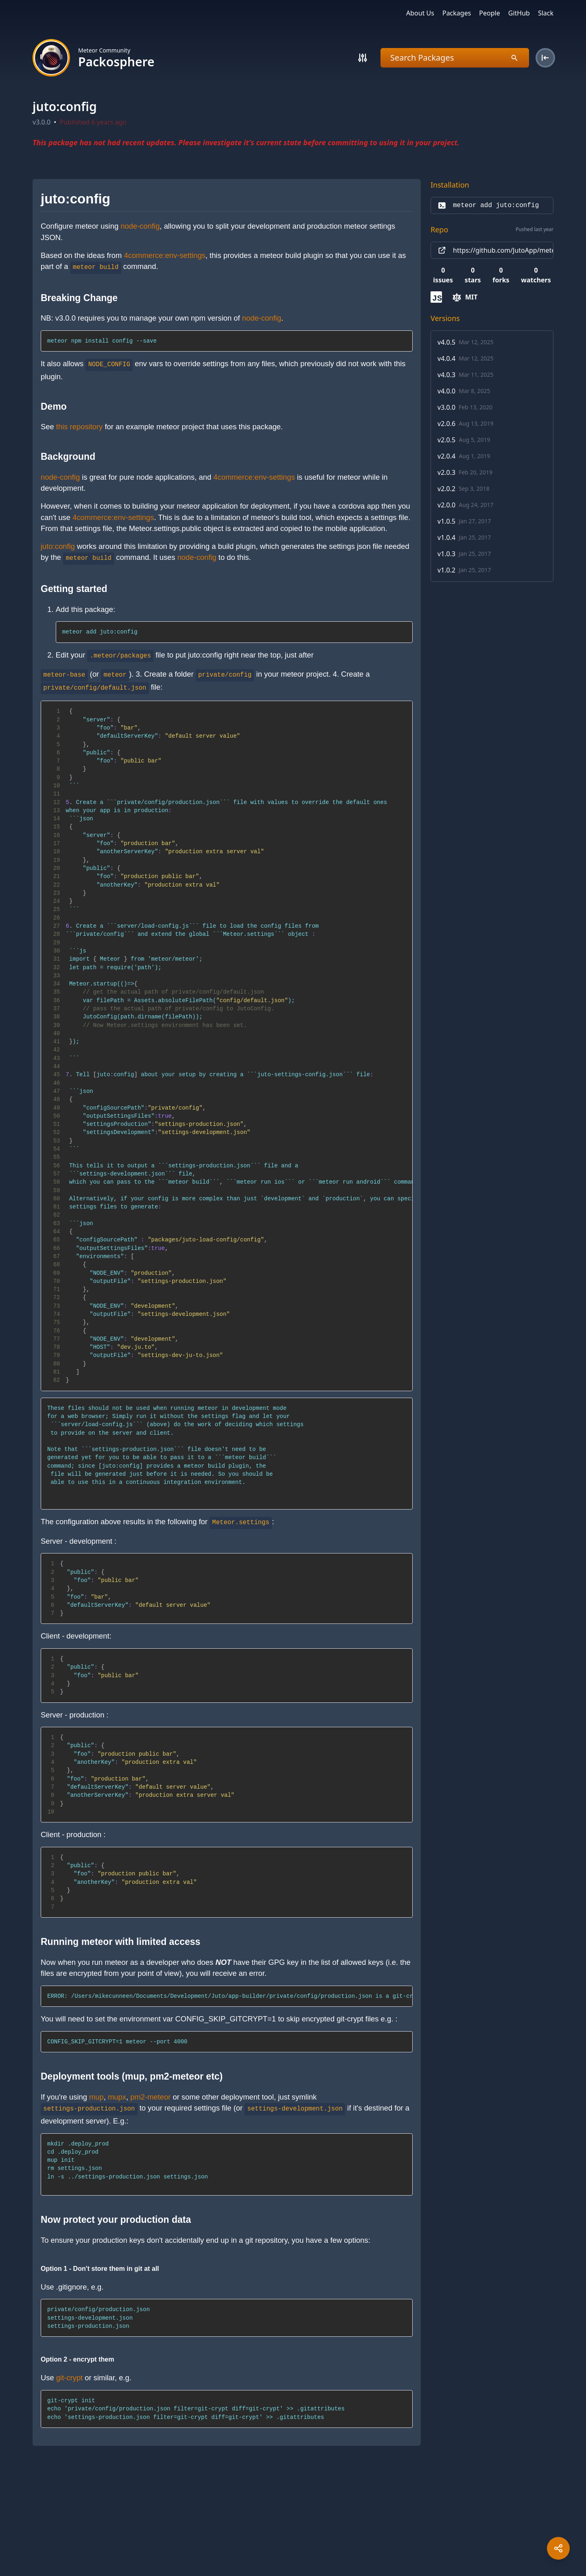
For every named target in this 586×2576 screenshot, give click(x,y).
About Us (420, 13)
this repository (79, 426)
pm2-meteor (150, 2097)
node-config (140, 226)
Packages (456, 13)
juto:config (58, 546)
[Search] (362, 58)
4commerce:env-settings (164, 255)
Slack (545, 13)
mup (96, 2097)
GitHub (519, 13)
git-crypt (69, 2377)
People (489, 13)
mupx (117, 2097)
